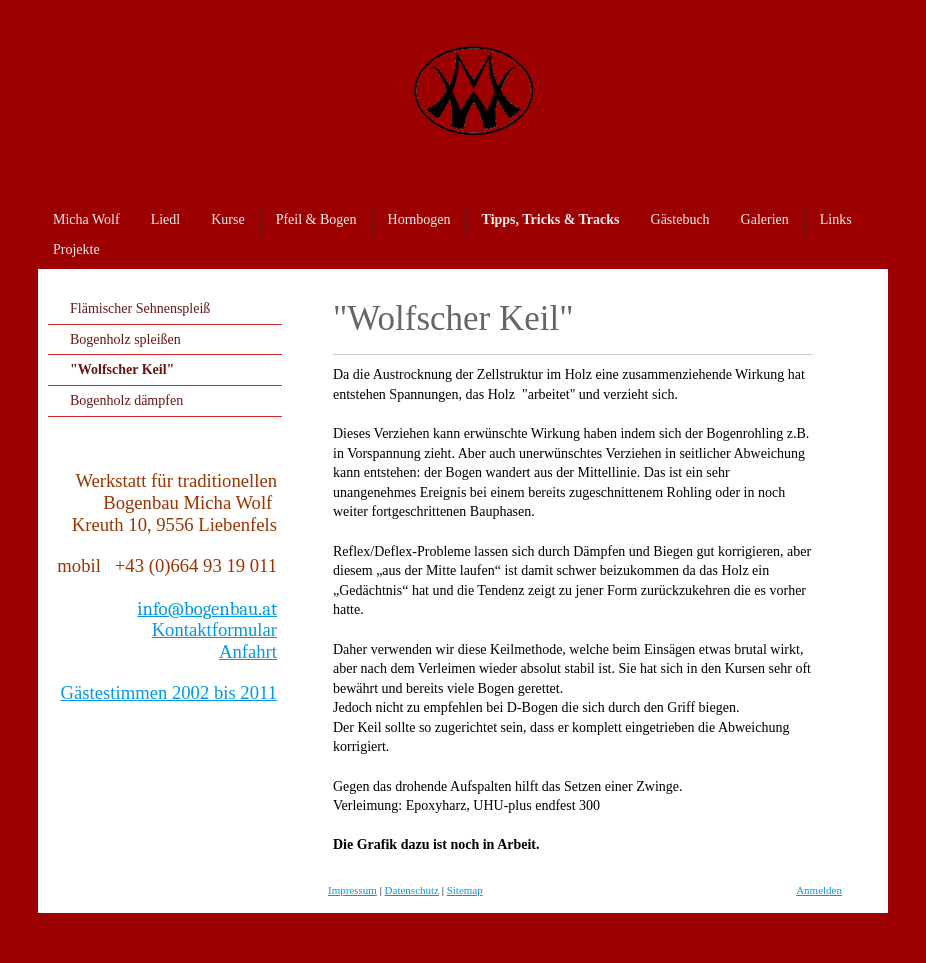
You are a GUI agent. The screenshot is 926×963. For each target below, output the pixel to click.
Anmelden (819, 890)
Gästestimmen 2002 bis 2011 (169, 692)
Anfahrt (248, 651)
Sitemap (465, 890)
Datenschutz (412, 890)
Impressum (352, 890)
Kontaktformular (214, 629)
